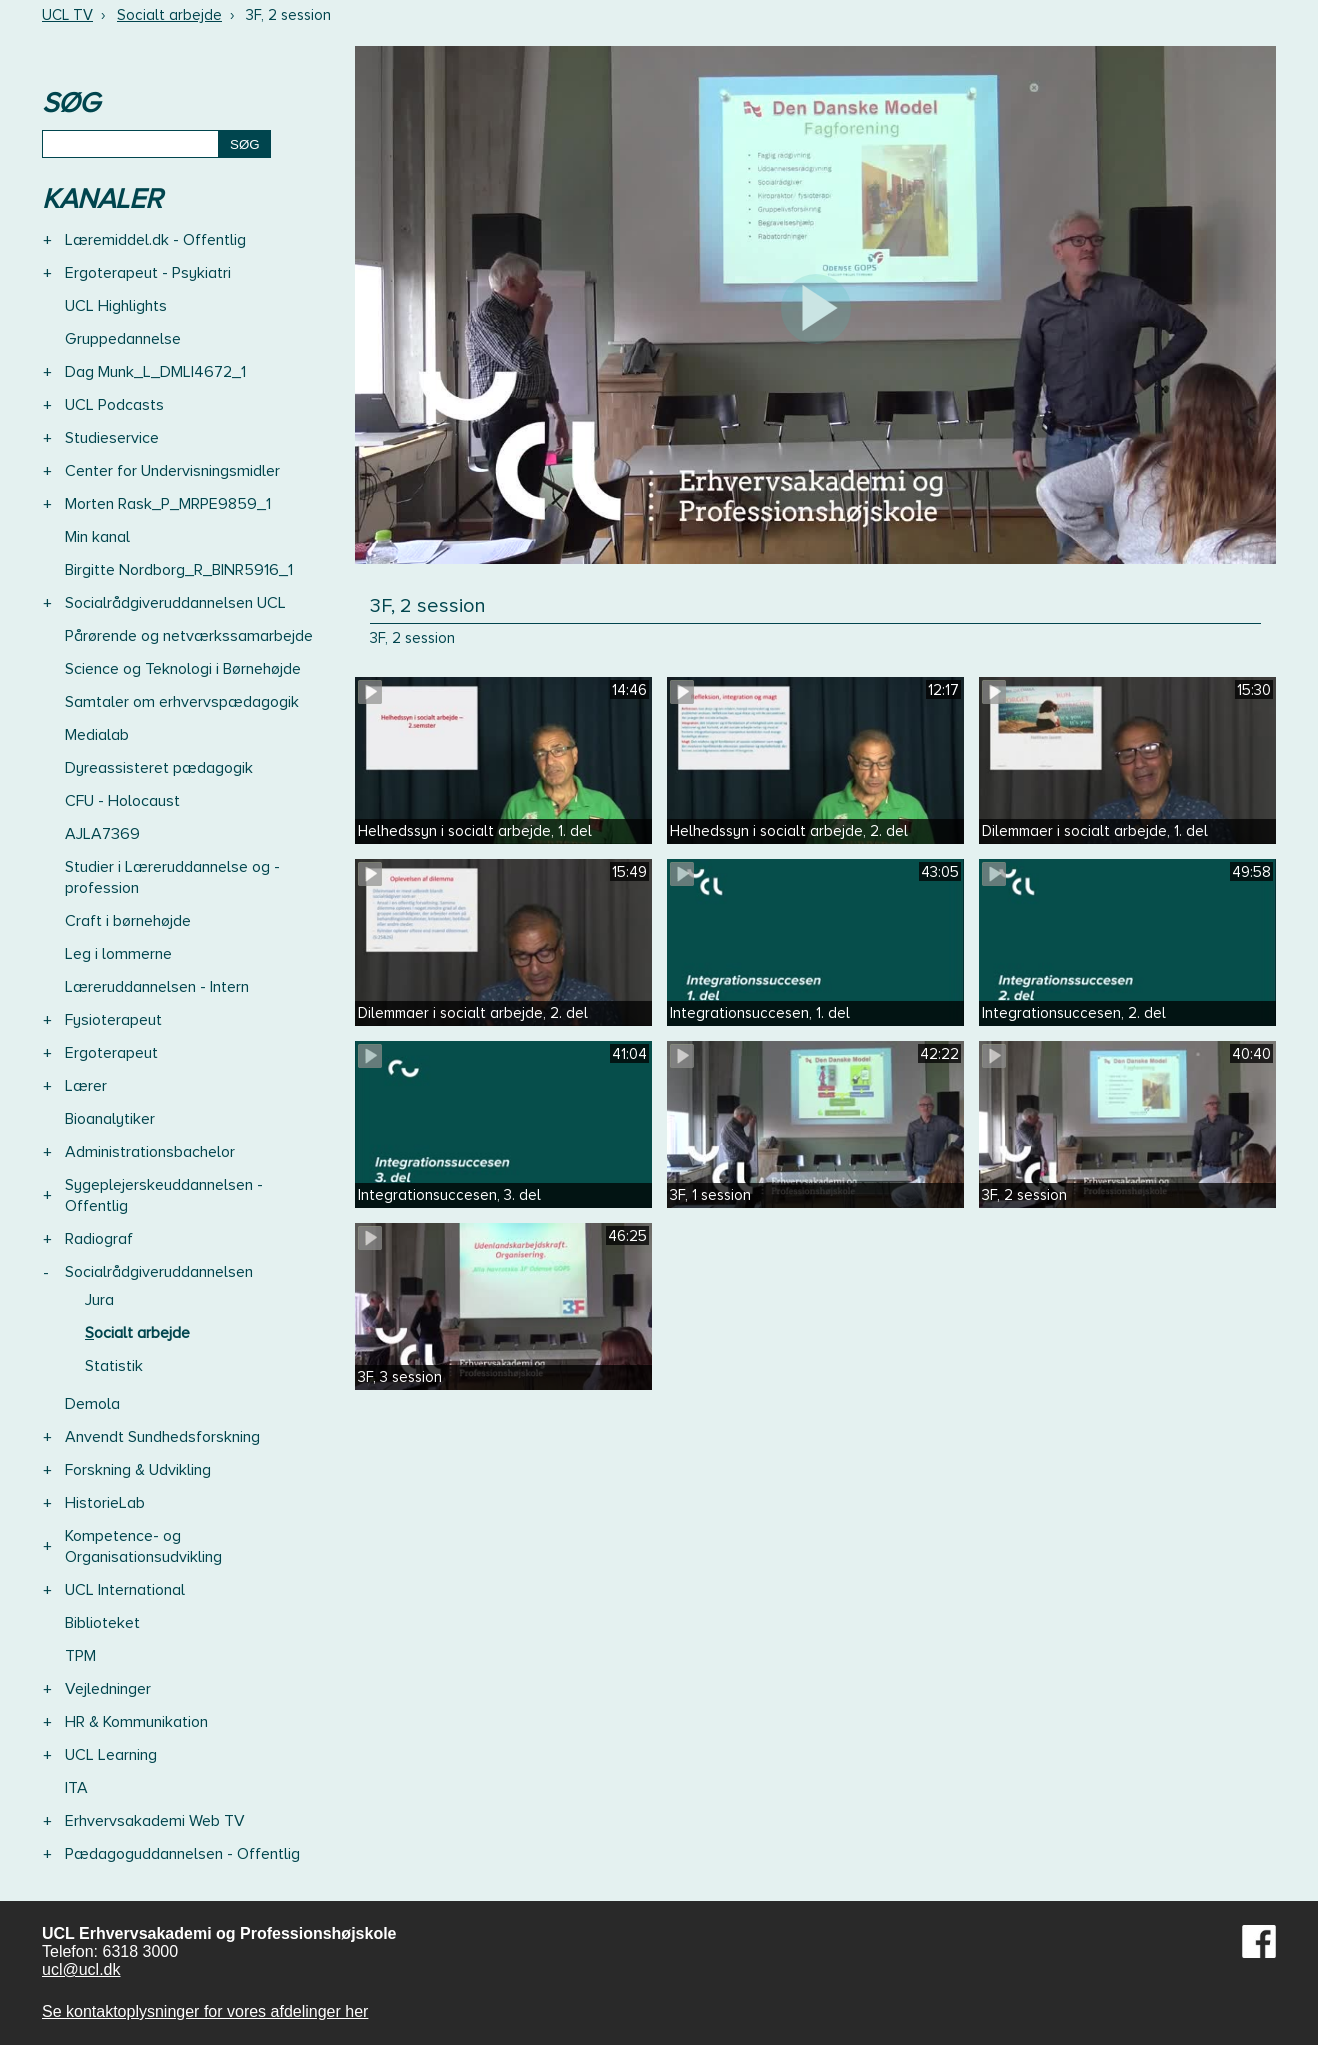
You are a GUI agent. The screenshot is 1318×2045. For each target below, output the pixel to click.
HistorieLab (105, 1503)
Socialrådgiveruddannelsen (159, 1272)
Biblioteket (102, 1623)
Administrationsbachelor (150, 1152)
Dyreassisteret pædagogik (159, 768)
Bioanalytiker (110, 1119)
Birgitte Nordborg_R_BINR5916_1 (179, 570)
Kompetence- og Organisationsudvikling (143, 1546)
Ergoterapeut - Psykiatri (148, 273)
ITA (76, 1788)
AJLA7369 (102, 834)
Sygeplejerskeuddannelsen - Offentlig (164, 1195)
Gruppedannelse (123, 339)
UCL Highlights (116, 306)
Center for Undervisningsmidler (172, 471)
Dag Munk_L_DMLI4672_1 (155, 372)
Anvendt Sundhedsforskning (162, 1437)
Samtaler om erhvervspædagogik (182, 702)
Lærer (86, 1086)
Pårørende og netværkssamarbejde (189, 636)
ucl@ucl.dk (81, 1969)
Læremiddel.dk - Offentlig (155, 240)
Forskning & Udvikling (138, 1470)
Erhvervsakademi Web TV (155, 1821)
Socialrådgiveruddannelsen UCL (175, 603)
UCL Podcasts (114, 405)
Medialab (97, 735)
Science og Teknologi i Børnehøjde (183, 669)
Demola (92, 1404)
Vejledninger (108, 1689)
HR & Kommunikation (136, 1722)
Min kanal (97, 537)
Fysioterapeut (113, 1020)
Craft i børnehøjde (128, 921)
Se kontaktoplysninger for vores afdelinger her (205, 2011)
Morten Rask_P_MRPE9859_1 (168, 504)
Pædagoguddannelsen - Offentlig (182, 1854)
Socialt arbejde (169, 15)
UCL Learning (111, 1755)
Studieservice (112, 438)
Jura (99, 1300)
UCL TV (67, 15)
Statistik (114, 1366)
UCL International (125, 1590)
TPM (80, 1656)
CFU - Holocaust (122, 801)
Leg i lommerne (118, 954)
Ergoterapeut (111, 1053)
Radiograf (99, 1239)
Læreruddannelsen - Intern (157, 987)
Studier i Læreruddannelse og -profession (172, 877)
